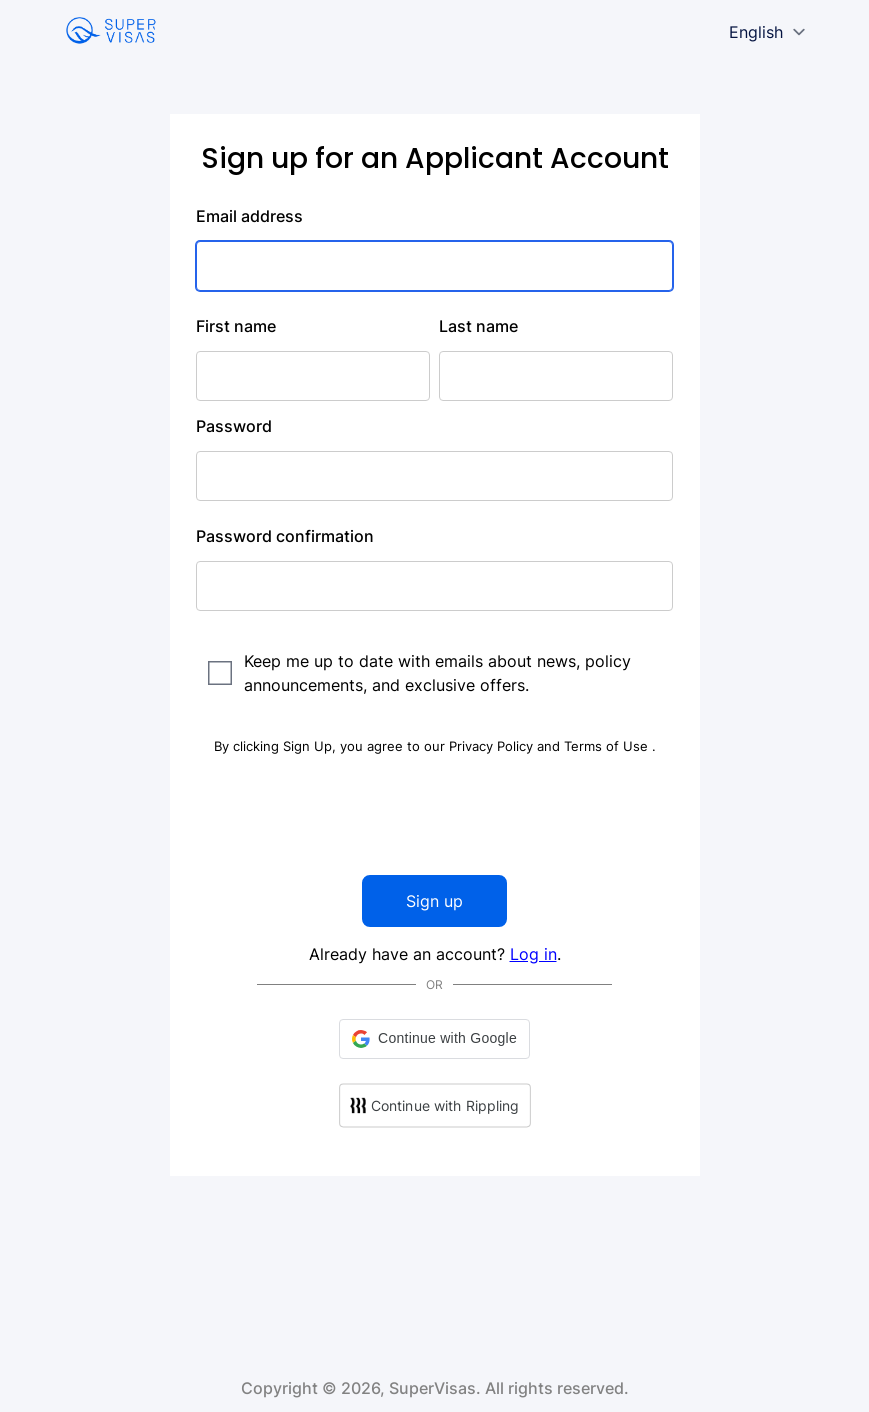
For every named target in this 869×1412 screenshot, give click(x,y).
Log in (533, 954)
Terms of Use (608, 746)
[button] (434, 1039)
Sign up (434, 901)
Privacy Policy (493, 746)
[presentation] (435, 816)
